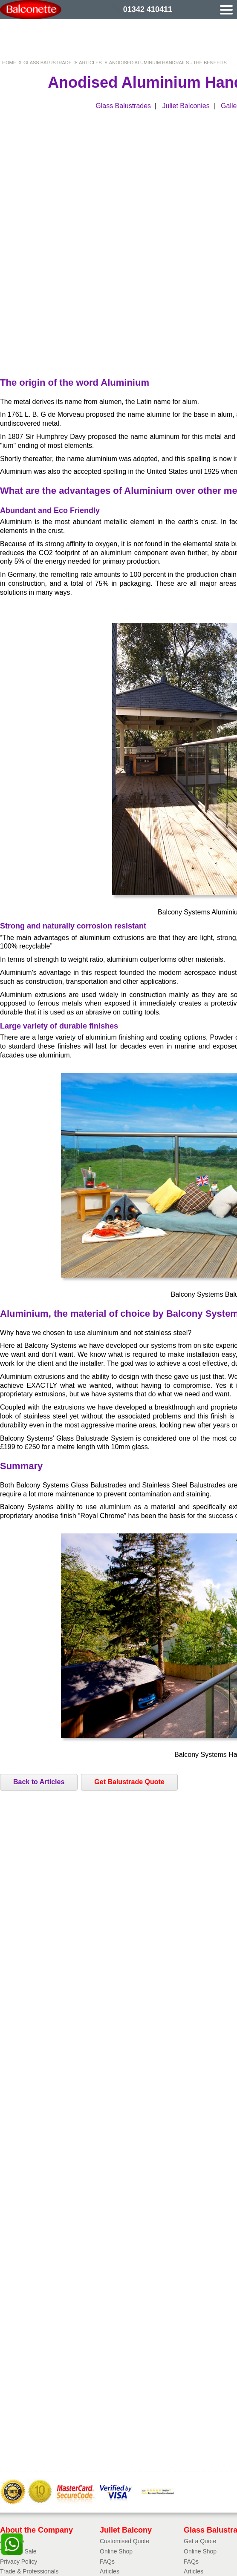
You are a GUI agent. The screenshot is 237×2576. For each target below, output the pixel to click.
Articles (90, 62)
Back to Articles (38, 1781)
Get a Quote (200, 2541)
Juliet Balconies (186, 105)
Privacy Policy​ (18, 2561)
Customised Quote (124, 2541)
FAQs (107, 2561)
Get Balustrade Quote (129, 1781)
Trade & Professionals (29, 2571)
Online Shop (116, 2551)
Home (9, 62)
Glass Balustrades (123, 105)
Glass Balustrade (47, 62)
